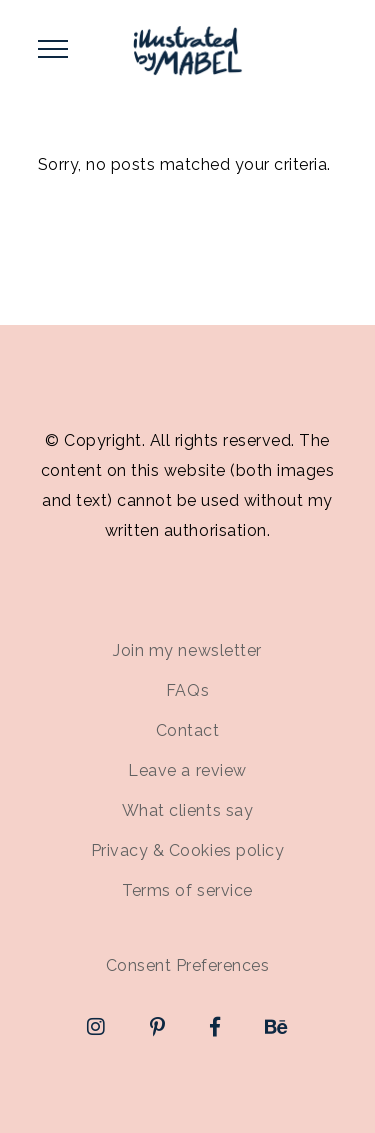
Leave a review (187, 770)
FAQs (187, 690)
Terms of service (187, 890)
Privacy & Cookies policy (187, 850)
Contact (188, 730)
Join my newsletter (187, 650)
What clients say (187, 810)
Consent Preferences (188, 965)
